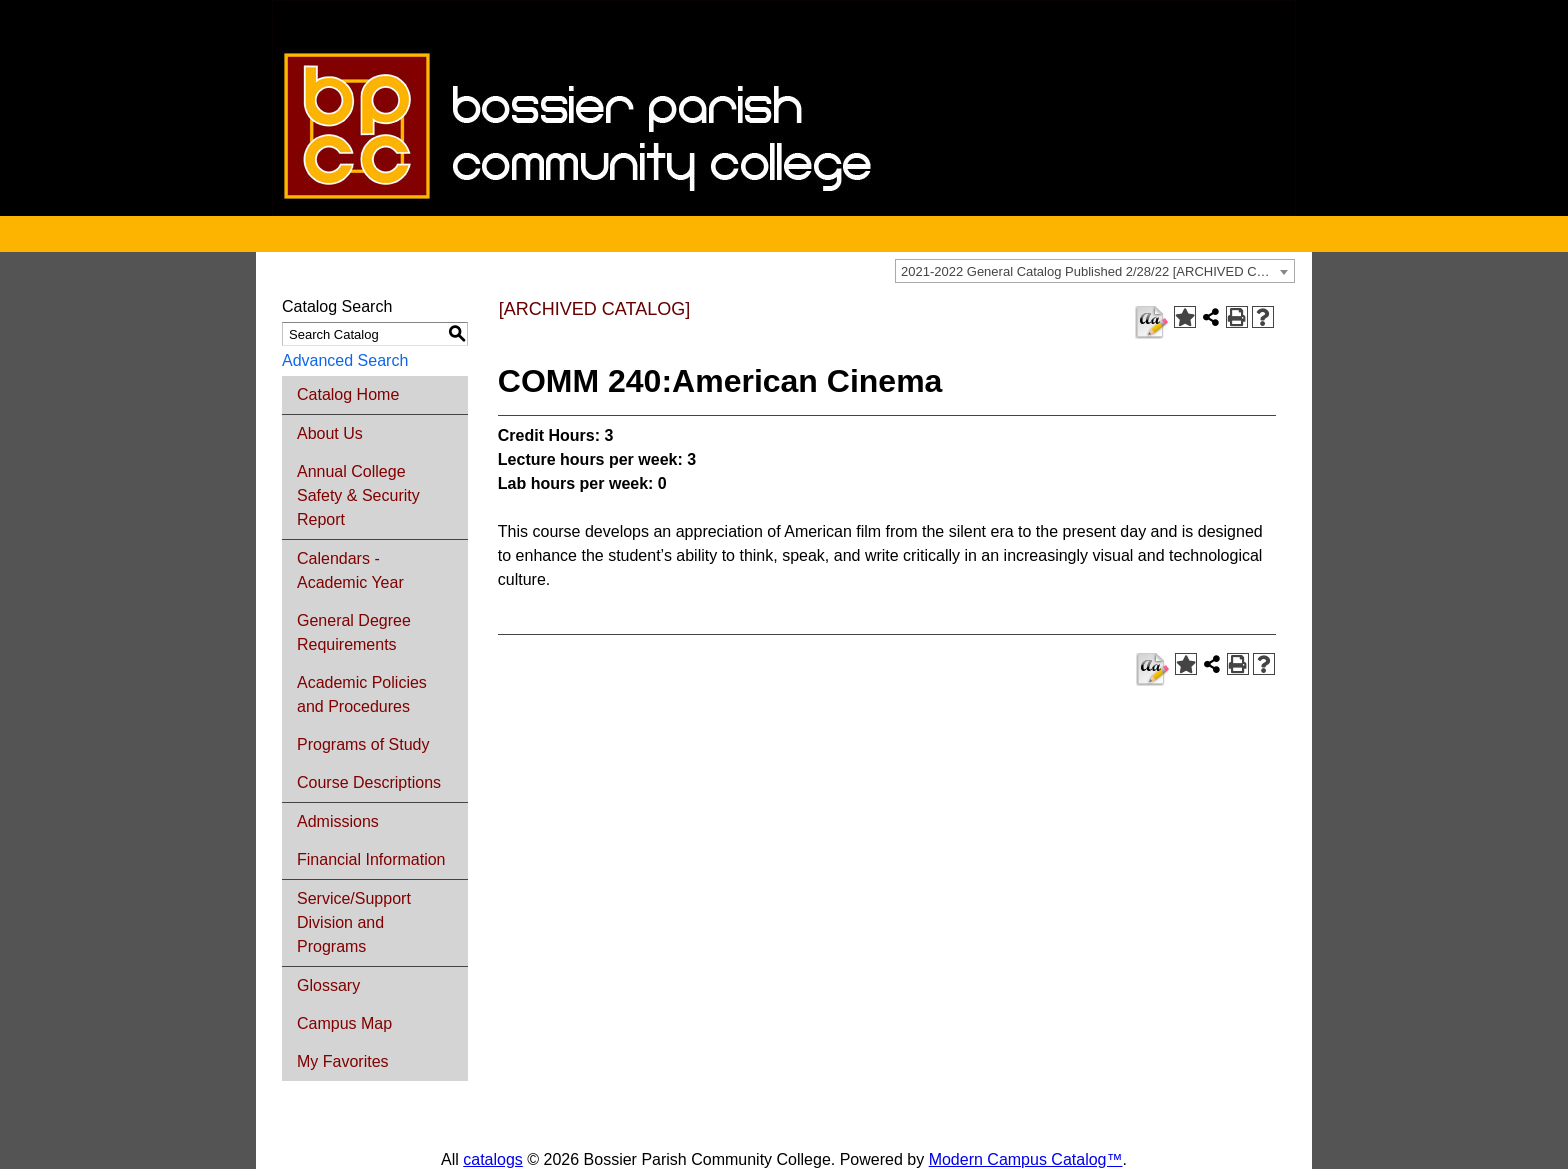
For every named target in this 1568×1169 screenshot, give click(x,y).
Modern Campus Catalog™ (1026, 1159)
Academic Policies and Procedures (362, 694)
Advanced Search (345, 360)
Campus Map (344, 1023)
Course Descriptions (369, 782)
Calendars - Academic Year (350, 570)
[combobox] (1095, 271)
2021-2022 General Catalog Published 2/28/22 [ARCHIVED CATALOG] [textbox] (1097, 271)
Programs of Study (363, 744)
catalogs (493, 1159)
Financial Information (371, 859)
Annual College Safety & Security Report (358, 495)
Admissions (338, 821)
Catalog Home (348, 394)
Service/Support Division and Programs (354, 922)
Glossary (328, 985)
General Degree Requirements (354, 632)
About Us (330, 433)
